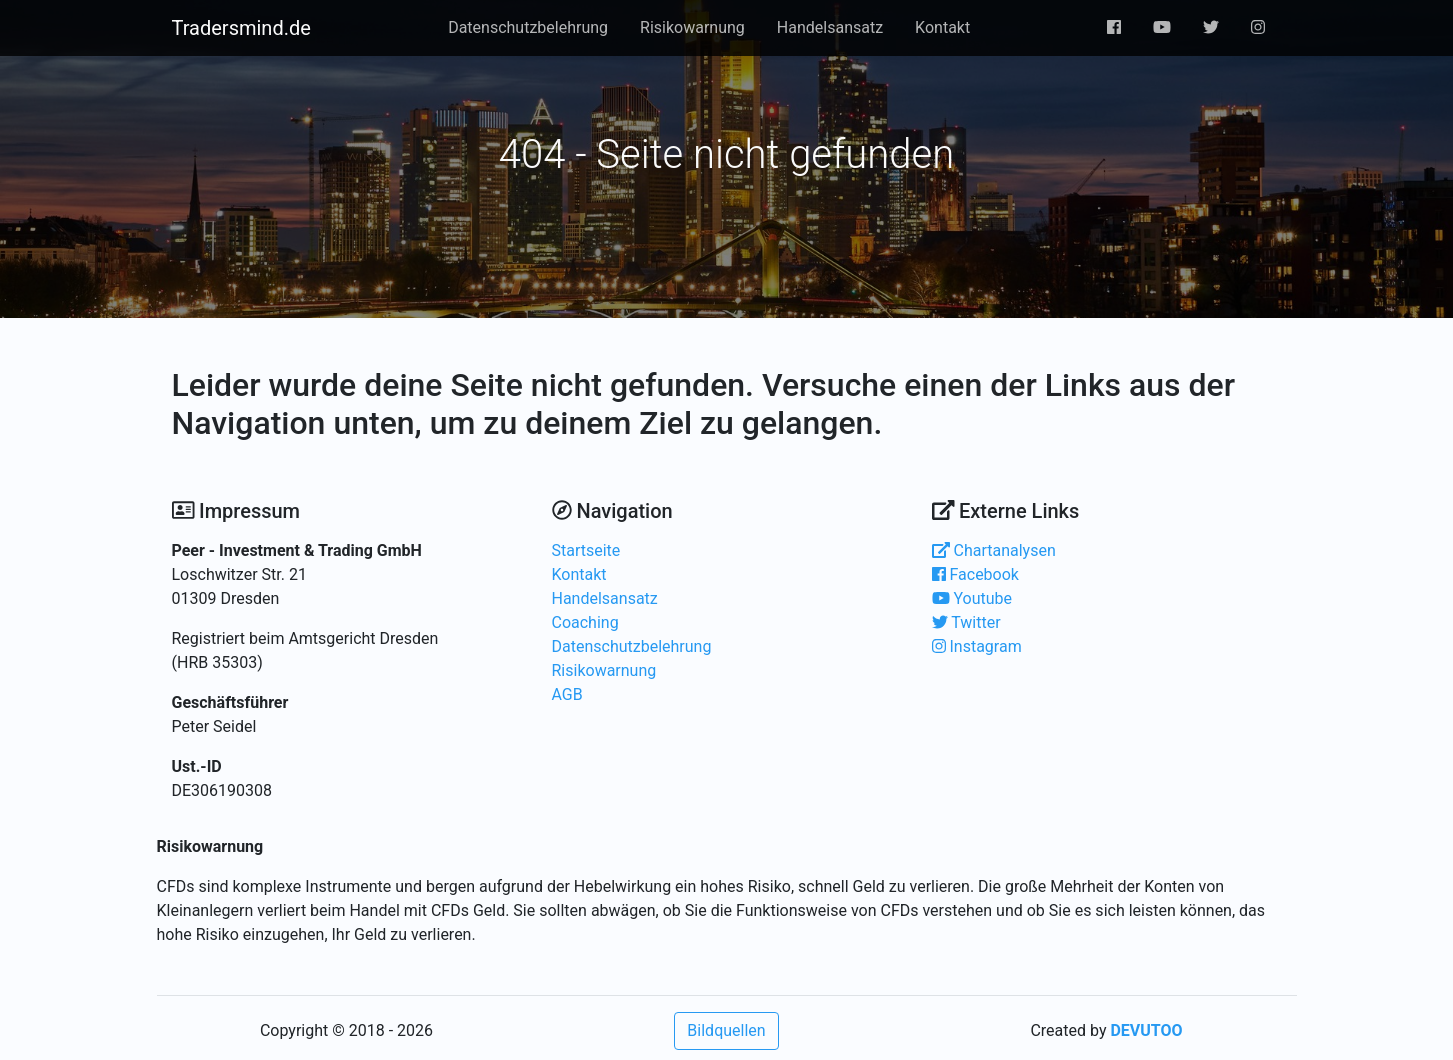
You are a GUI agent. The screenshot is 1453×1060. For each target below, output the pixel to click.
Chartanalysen (994, 550)
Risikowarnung (692, 27)
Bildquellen (726, 1030)
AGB (567, 694)
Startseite (586, 550)
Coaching (585, 622)
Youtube (972, 598)
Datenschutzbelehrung (528, 27)
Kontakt (942, 27)
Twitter (966, 622)
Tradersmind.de (241, 28)
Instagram (977, 646)
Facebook (975, 574)
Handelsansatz (830, 27)
